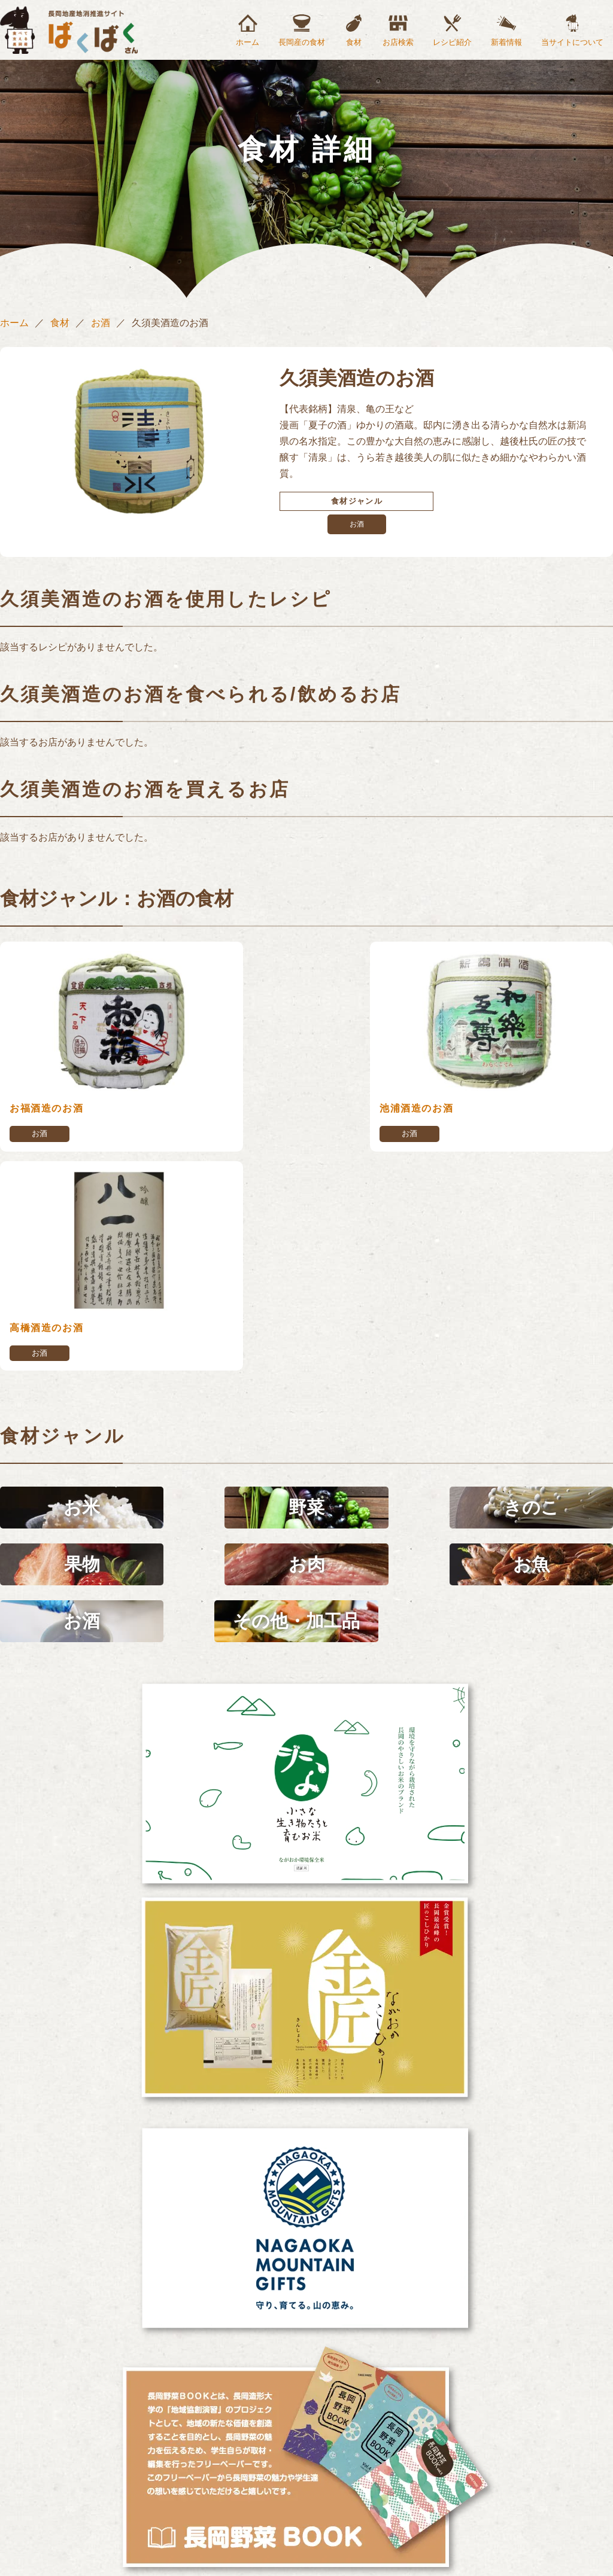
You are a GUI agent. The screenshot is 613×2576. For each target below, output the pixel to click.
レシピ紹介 (452, 42)
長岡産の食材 (301, 42)
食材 (354, 42)
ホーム (247, 42)
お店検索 (398, 42)
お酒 (100, 323)
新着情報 (506, 42)
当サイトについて (572, 42)
